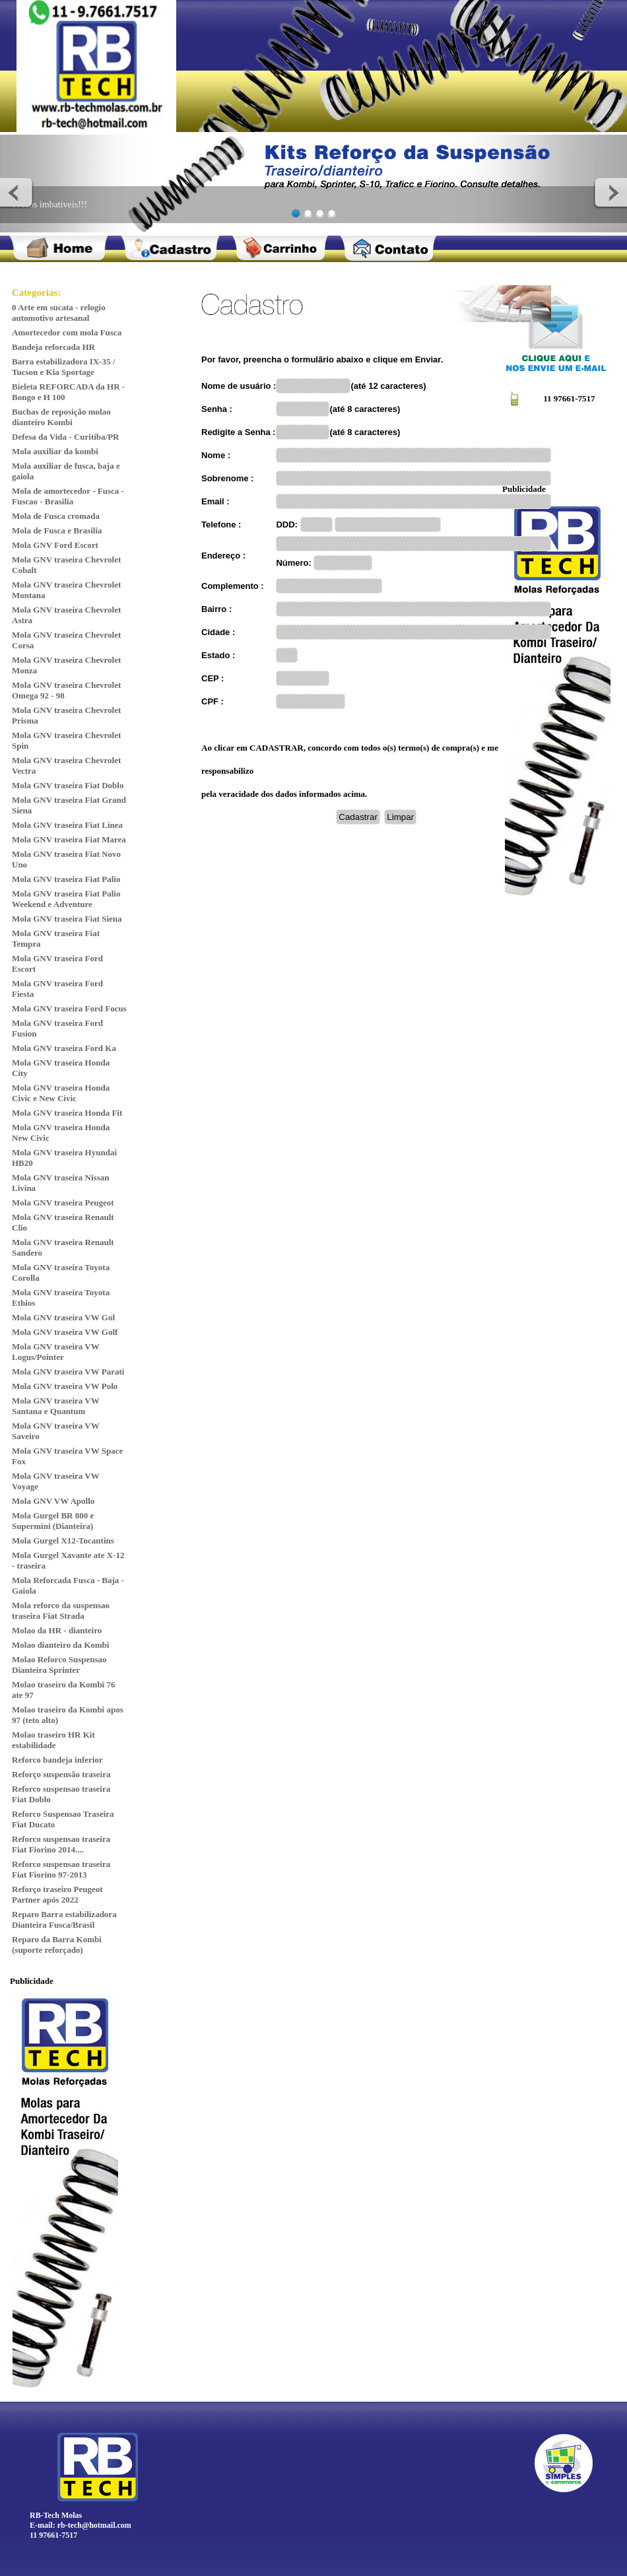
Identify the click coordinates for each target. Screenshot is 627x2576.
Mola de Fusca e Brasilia (57, 530)
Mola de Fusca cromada (56, 516)
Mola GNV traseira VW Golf (64, 1332)
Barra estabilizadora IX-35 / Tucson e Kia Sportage (63, 366)
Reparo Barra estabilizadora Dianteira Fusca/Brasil (64, 1919)
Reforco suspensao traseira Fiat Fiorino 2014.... (61, 1844)
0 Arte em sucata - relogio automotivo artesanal (59, 312)
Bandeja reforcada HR (53, 347)
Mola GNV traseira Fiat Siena (67, 919)
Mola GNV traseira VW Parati (68, 1371)
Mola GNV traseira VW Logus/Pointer (56, 1351)
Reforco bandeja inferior (57, 1760)
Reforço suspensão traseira (61, 1774)
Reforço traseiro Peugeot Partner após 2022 (57, 1894)
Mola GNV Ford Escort (55, 545)
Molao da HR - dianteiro (57, 1630)
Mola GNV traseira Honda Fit (67, 1113)
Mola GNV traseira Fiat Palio (66, 879)
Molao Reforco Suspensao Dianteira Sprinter (59, 1664)
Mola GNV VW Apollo (53, 1501)
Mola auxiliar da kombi (55, 451)
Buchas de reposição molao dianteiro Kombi (61, 417)
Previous (17, 192)
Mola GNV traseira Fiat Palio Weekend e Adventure (66, 899)
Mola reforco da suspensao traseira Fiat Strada (61, 1610)
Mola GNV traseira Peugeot (63, 1202)
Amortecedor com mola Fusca (66, 332)
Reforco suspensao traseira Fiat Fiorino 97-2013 (61, 1869)
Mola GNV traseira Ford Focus (69, 1008)
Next (610, 192)
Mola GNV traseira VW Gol (63, 1317)
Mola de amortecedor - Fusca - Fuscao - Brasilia (68, 496)
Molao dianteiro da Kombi (60, 1645)
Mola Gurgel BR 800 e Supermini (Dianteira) (53, 1520)
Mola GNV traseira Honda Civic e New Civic (61, 1093)
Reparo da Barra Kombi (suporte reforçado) (57, 1944)
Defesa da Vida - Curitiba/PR (65, 437)
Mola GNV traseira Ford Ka (64, 1048)
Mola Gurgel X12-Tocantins (63, 1540)
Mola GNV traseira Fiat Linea (67, 825)
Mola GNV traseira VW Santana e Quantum (56, 1406)
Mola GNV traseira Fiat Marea (69, 839)
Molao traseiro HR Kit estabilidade (53, 1740)
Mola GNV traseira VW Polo (64, 1386)
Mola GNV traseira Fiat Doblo (67, 785)
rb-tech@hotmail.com (94, 2525)
